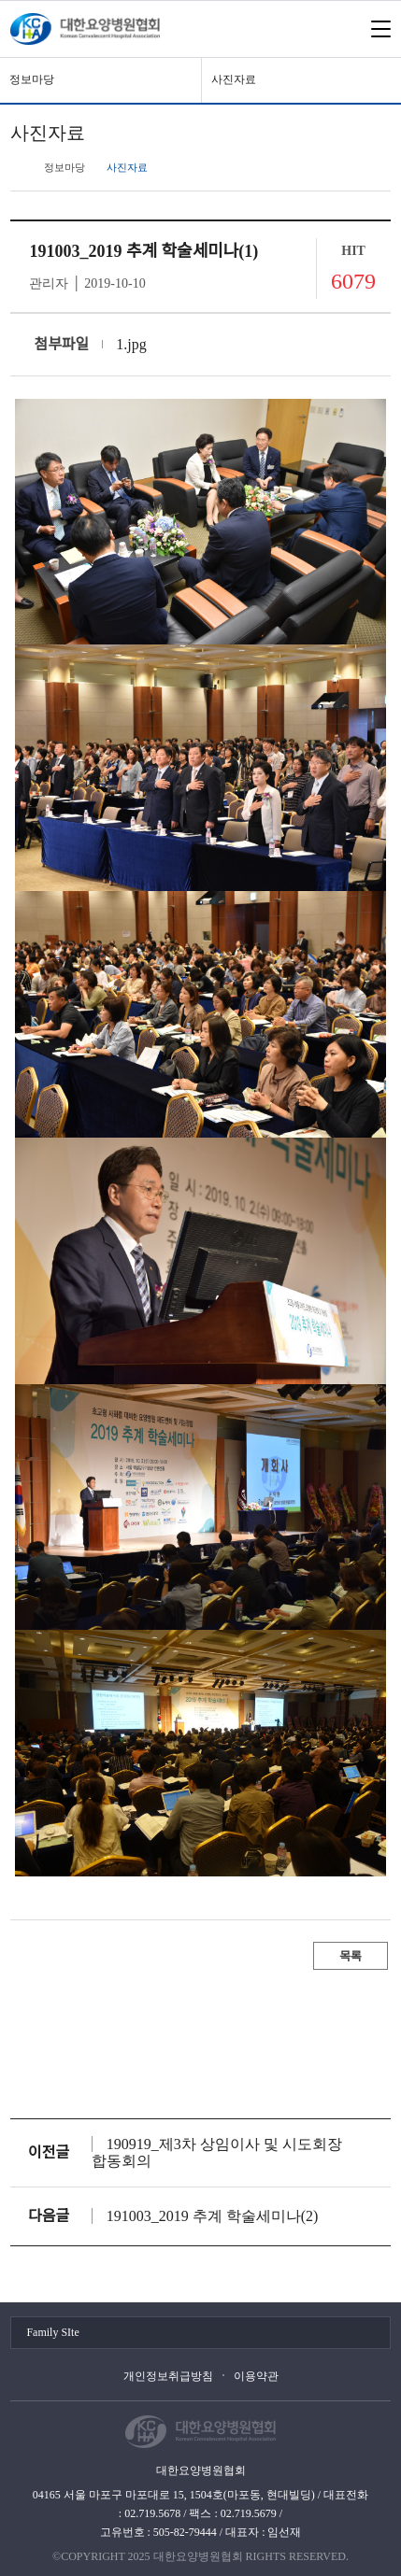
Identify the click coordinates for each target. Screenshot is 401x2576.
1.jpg (131, 344)
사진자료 (233, 79)
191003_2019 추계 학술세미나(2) (213, 2216)
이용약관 (256, 2376)
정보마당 (31, 79)
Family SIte (52, 2332)
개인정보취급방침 (168, 2376)
